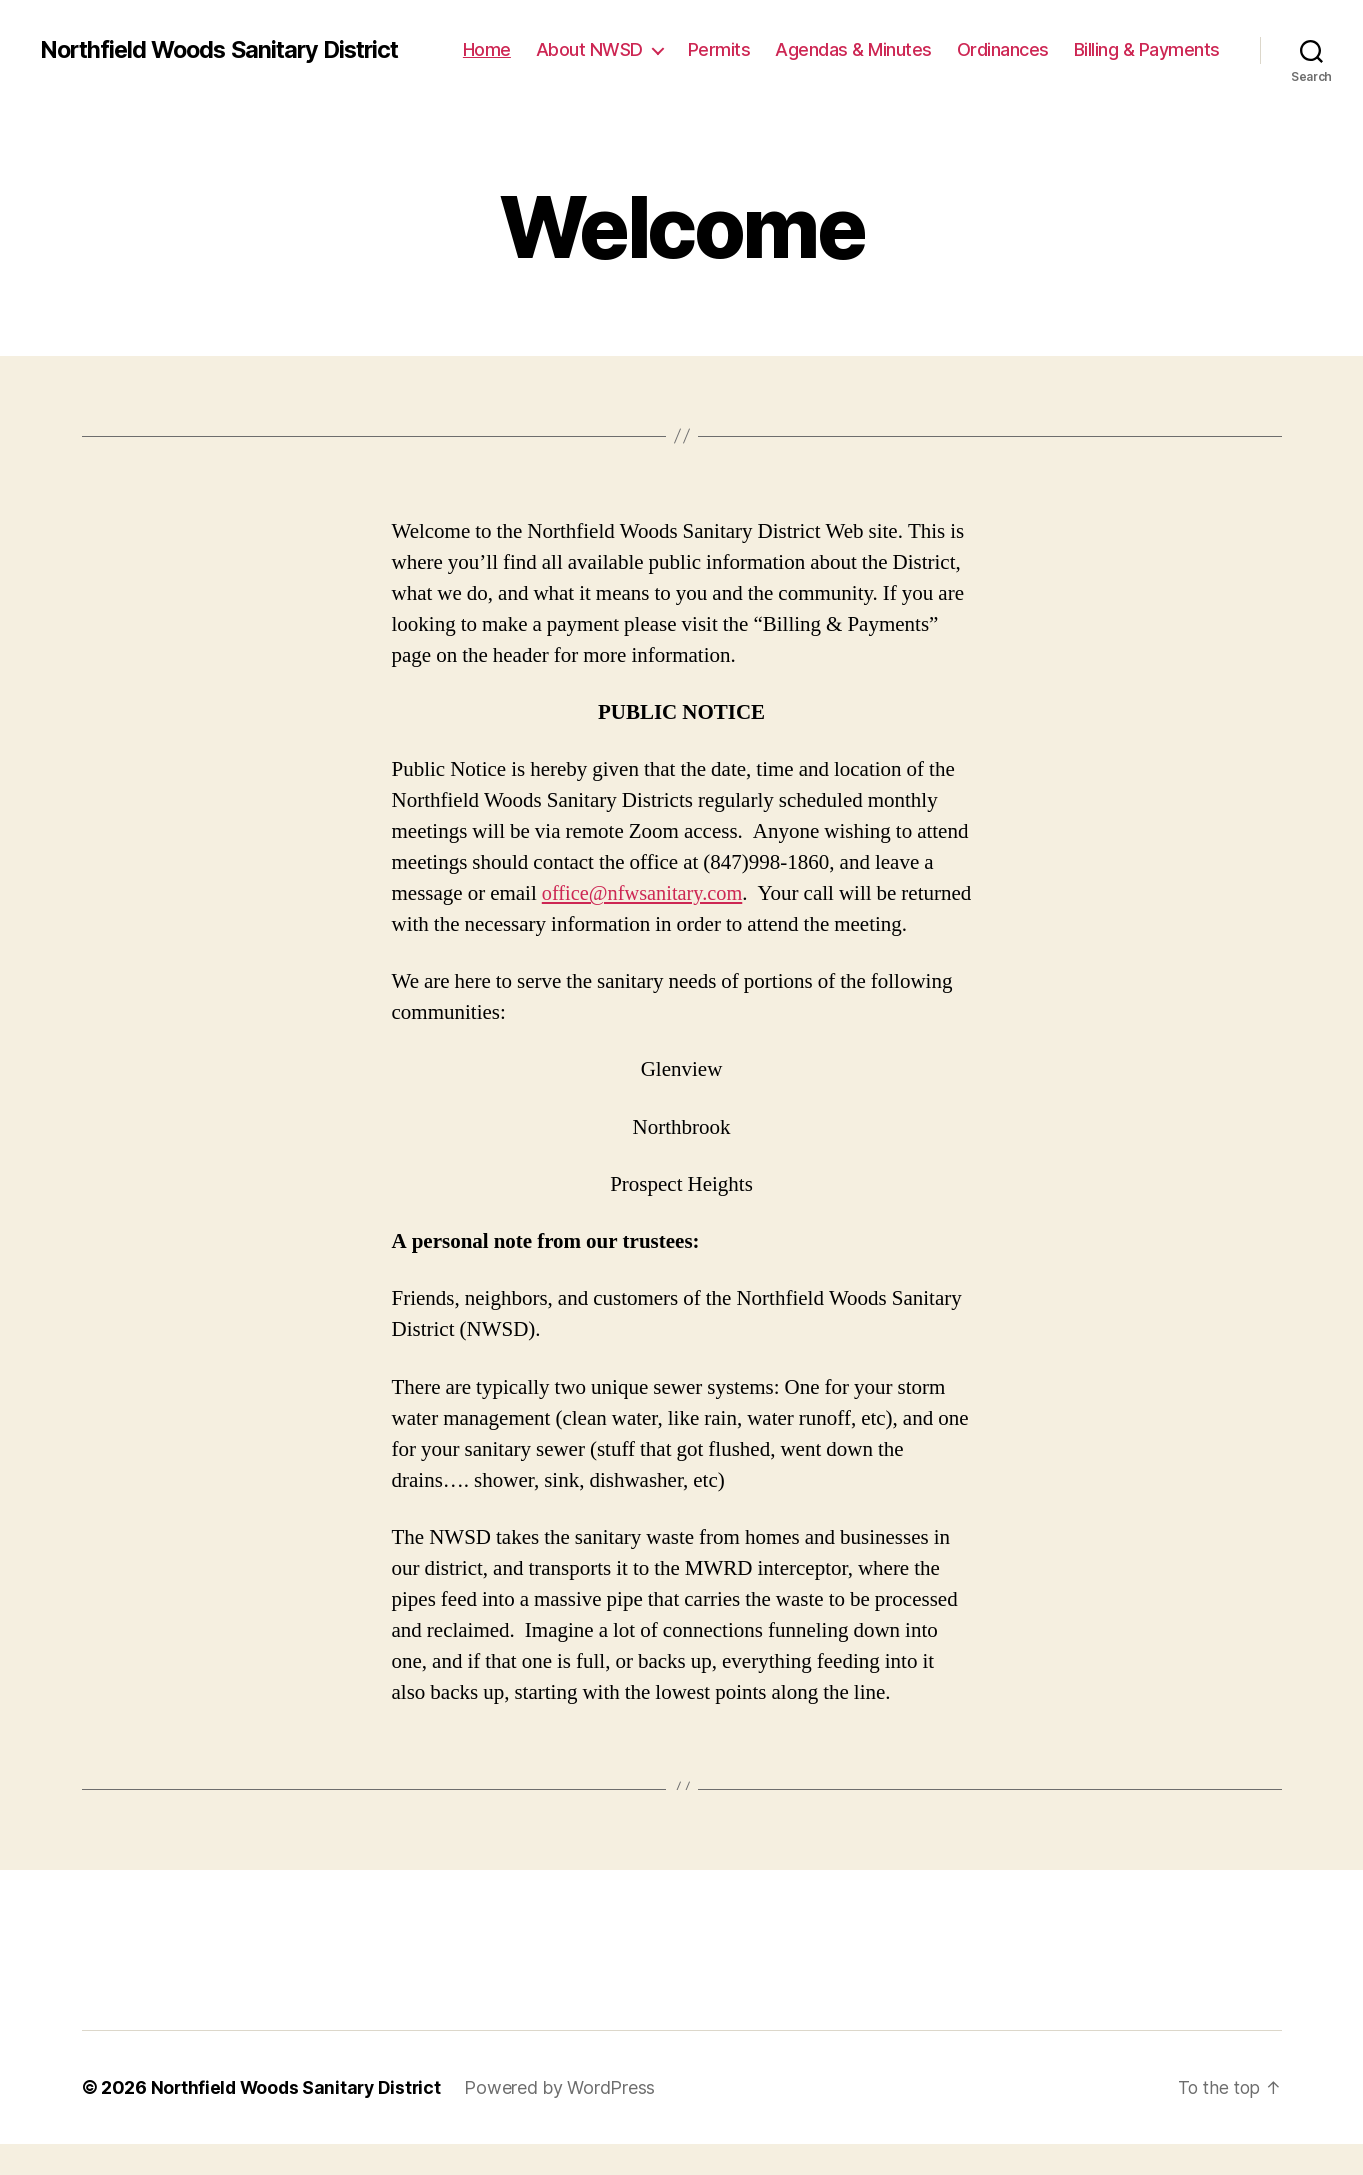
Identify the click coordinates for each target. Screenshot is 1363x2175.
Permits (719, 49)
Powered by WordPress (566, 2118)
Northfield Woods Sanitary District (226, 50)
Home (487, 49)
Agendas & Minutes (853, 49)
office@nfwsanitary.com (645, 893)
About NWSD (589, 49)
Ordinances (1003, 49)
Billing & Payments (1147, 49)
